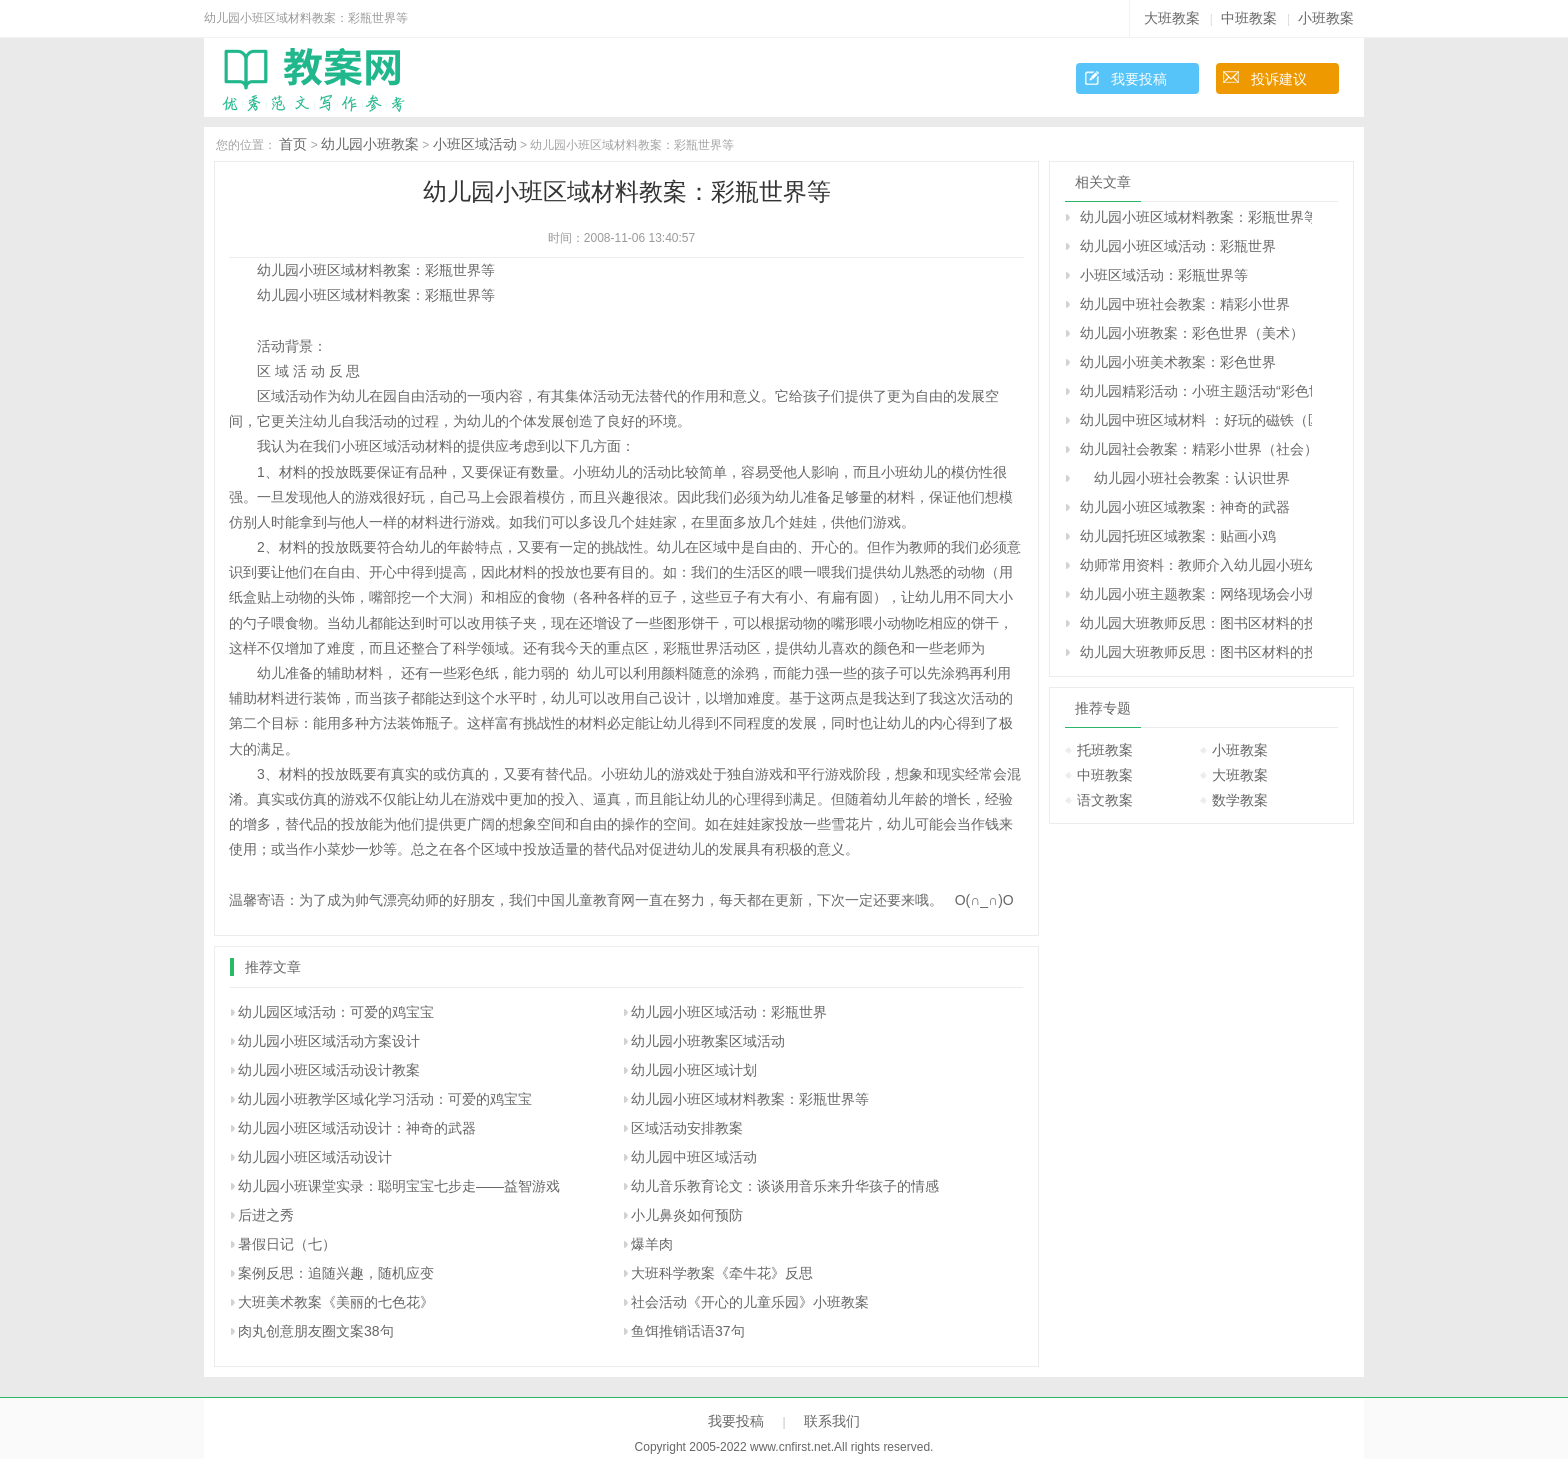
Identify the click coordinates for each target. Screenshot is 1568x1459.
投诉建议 (1279, 79)
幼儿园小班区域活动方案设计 (329, 1041)
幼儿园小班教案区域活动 (708, 1041)
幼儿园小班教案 (370, 144)
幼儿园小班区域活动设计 (315, 1157)
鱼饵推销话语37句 (688, 1331)
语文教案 (1105, 800)
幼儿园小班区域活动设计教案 (329, 1070)
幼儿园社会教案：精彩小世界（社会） (1196, 449)
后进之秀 (266, 1215)
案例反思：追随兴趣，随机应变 (336, 1273)
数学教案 (1240, 800)
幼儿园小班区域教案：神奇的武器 (1185, 507)
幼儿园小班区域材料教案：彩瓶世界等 (750, 1099)
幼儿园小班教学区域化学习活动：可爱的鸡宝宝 (385, 1099)
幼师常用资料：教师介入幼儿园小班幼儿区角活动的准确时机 (1196, 565)
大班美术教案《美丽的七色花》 (336, 1302)
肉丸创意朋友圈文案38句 (316, 1331)
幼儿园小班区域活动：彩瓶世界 (729, 1012)
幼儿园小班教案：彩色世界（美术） (1192, 333)
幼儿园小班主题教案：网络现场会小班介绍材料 (1196, 594)
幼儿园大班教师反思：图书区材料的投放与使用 (1196, 623)
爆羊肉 (652, 1244)
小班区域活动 (475, 144)
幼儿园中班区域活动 (694, 1157)
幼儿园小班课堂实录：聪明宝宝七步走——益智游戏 (399, 1186)
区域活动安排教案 (687, 1128)
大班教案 (1172, 18)
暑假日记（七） (287, 1244)
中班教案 (1249, 18)
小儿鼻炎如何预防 (687, 1215)
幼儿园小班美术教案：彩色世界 (1178, 362)
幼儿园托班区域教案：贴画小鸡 (1178, 536)
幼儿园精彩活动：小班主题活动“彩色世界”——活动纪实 (1196, 391)
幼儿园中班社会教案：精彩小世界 (1185, 304)
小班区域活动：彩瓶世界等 (1164, 275)
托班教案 (1105, 750)
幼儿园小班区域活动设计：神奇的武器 (357, 1128)
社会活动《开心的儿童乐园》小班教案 (750, 1302)
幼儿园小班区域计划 (694, 1070)
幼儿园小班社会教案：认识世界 (1185, 478)
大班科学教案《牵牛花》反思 (722, 1273)
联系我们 (832, 1421)
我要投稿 (1139, 79)
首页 (293, 144)
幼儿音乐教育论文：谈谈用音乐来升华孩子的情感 (785, 1186)
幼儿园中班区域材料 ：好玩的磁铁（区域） (1196, 420)
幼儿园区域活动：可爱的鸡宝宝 (336, 1012)
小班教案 (1326, 18)
